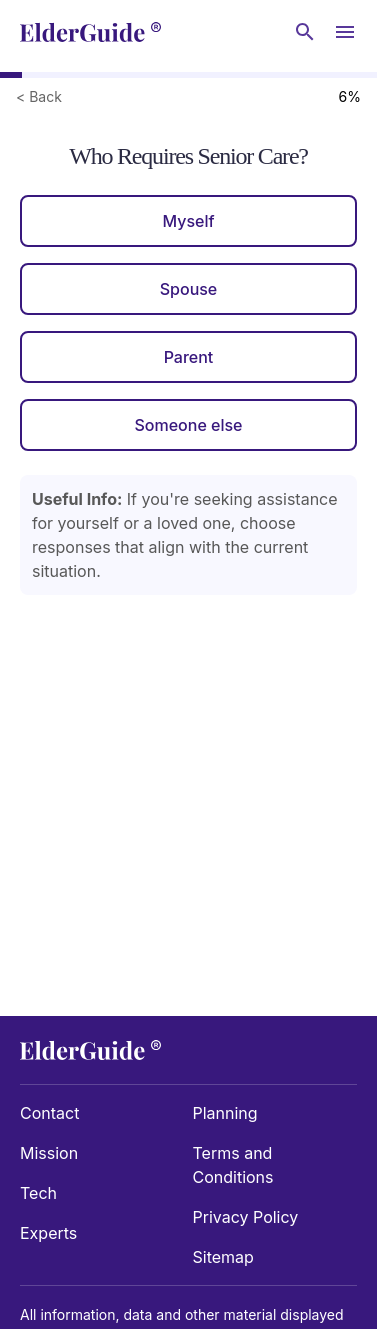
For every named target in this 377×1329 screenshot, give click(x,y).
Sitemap (223, 1257)
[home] (90, 32)
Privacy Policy (246, 1217)
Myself (188, 221)
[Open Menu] (345, 32)
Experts (48, 1233)
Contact (49, 1113)
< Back (39, 96)
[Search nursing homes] (305, 32)
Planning (225, 1113)
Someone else (188, 425)
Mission (49, 1153)
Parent (189, 357)
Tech (38, 1193)
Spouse (189, 289)
